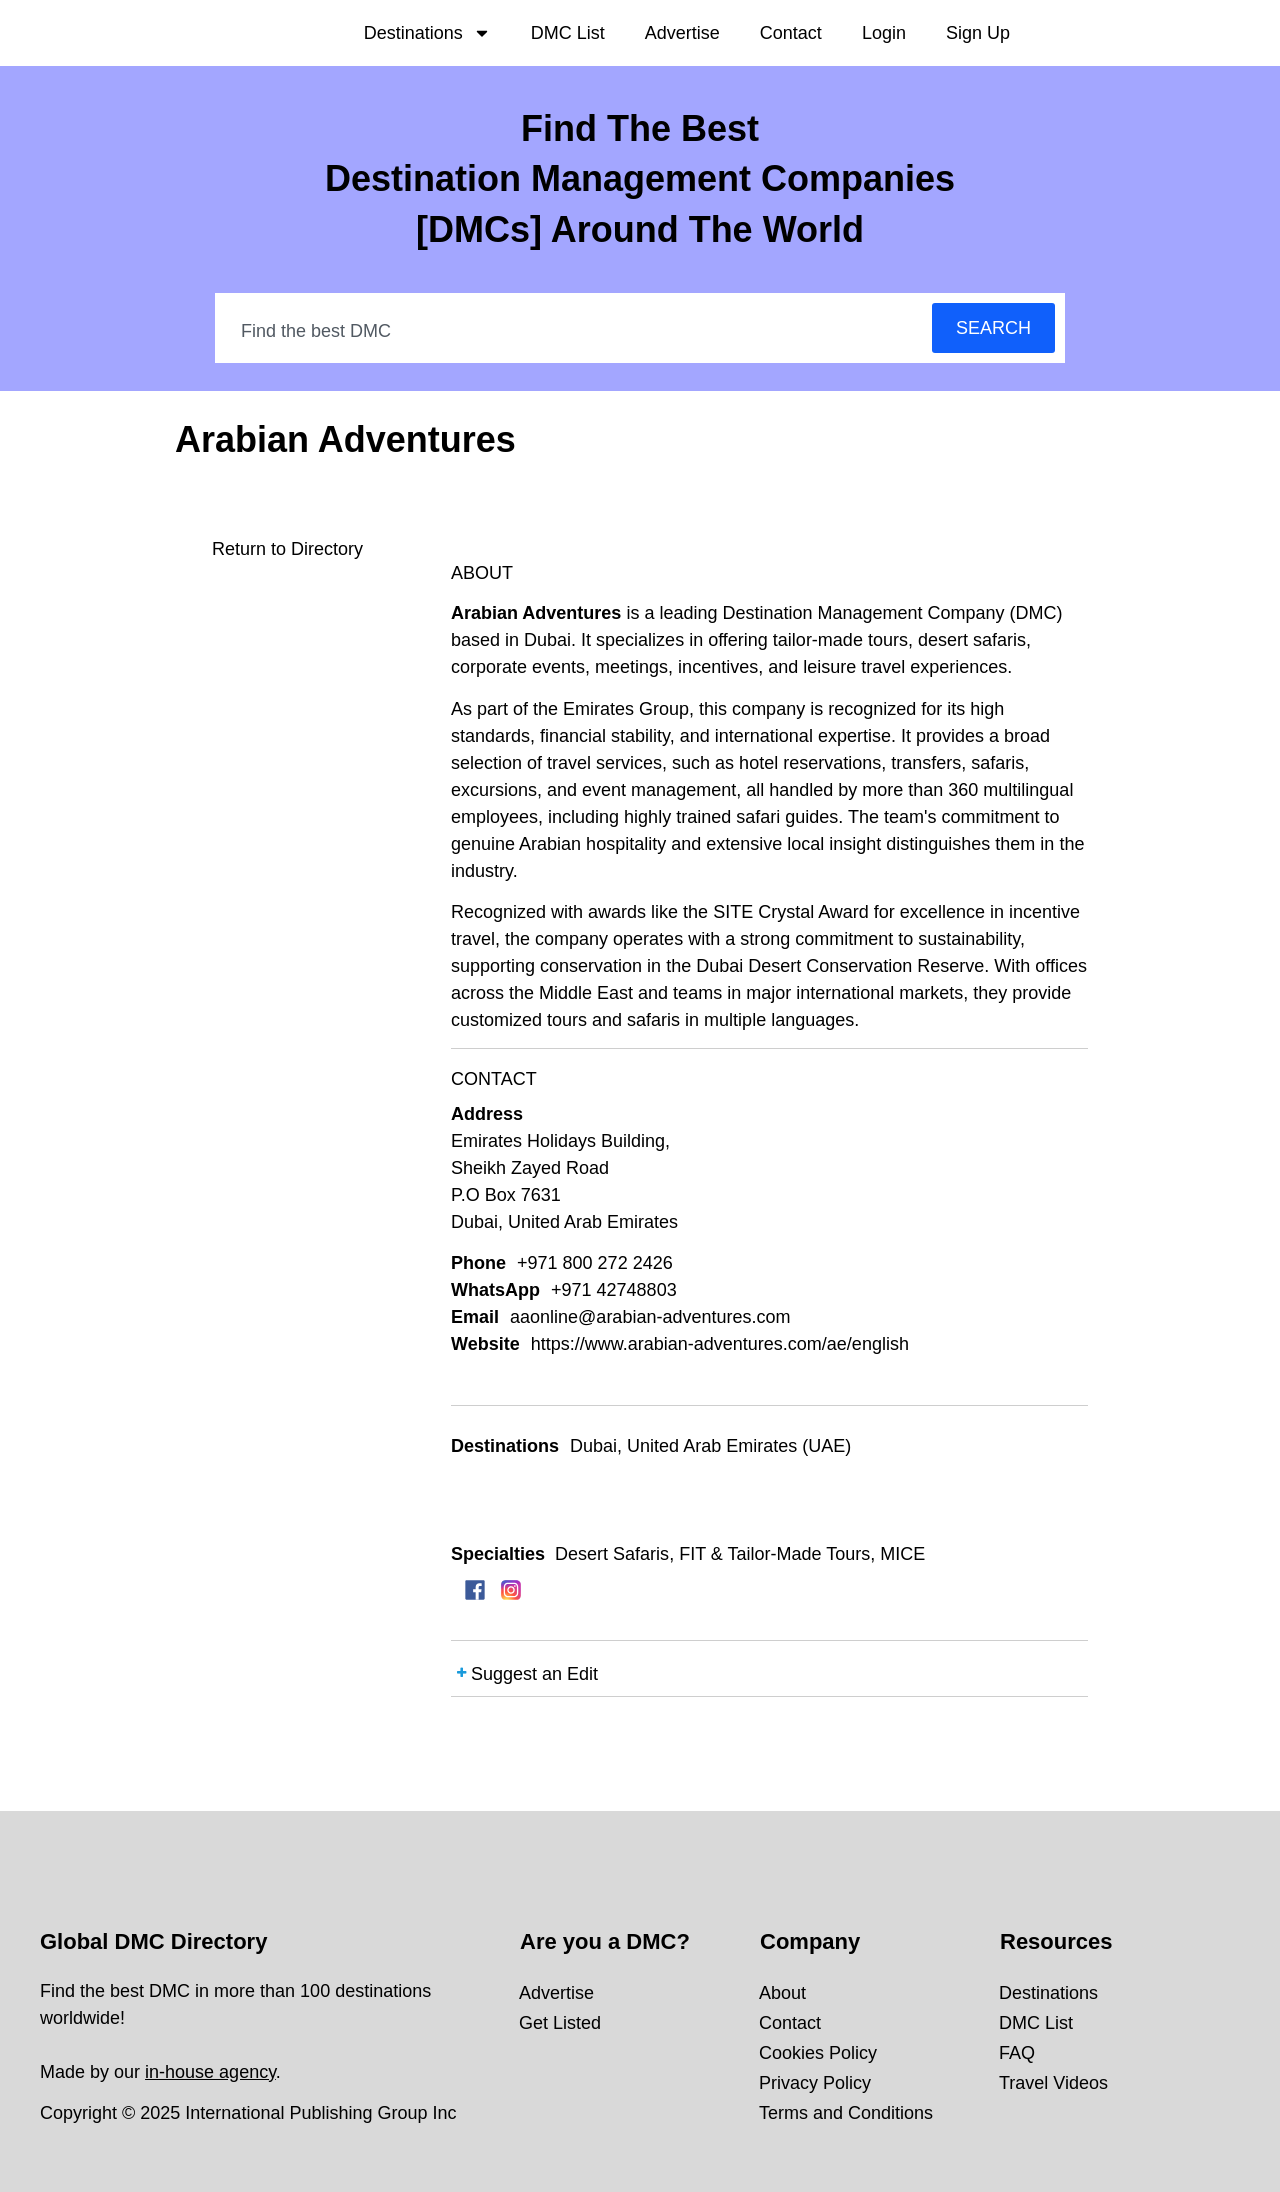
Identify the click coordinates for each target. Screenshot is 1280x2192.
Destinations (427, 33)
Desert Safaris (612, 1554)
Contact (791, 33)
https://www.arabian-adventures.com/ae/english (720, 1344)
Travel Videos (1053, 2083)
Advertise (682, 33)
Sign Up (978, 33)
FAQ (1017, 2053)
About (782, 1993)
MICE (902, 1554)
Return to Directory (287, 549)
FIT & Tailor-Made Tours (774, 1554)
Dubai (593, 1446)
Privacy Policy (815, 2083)
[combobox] (574, 331)
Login (884, 33)
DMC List (568, 33)
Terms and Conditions (846, 2113)
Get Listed (560, 2023)
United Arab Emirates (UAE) (739, 1446)
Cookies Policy (818, 2053)
